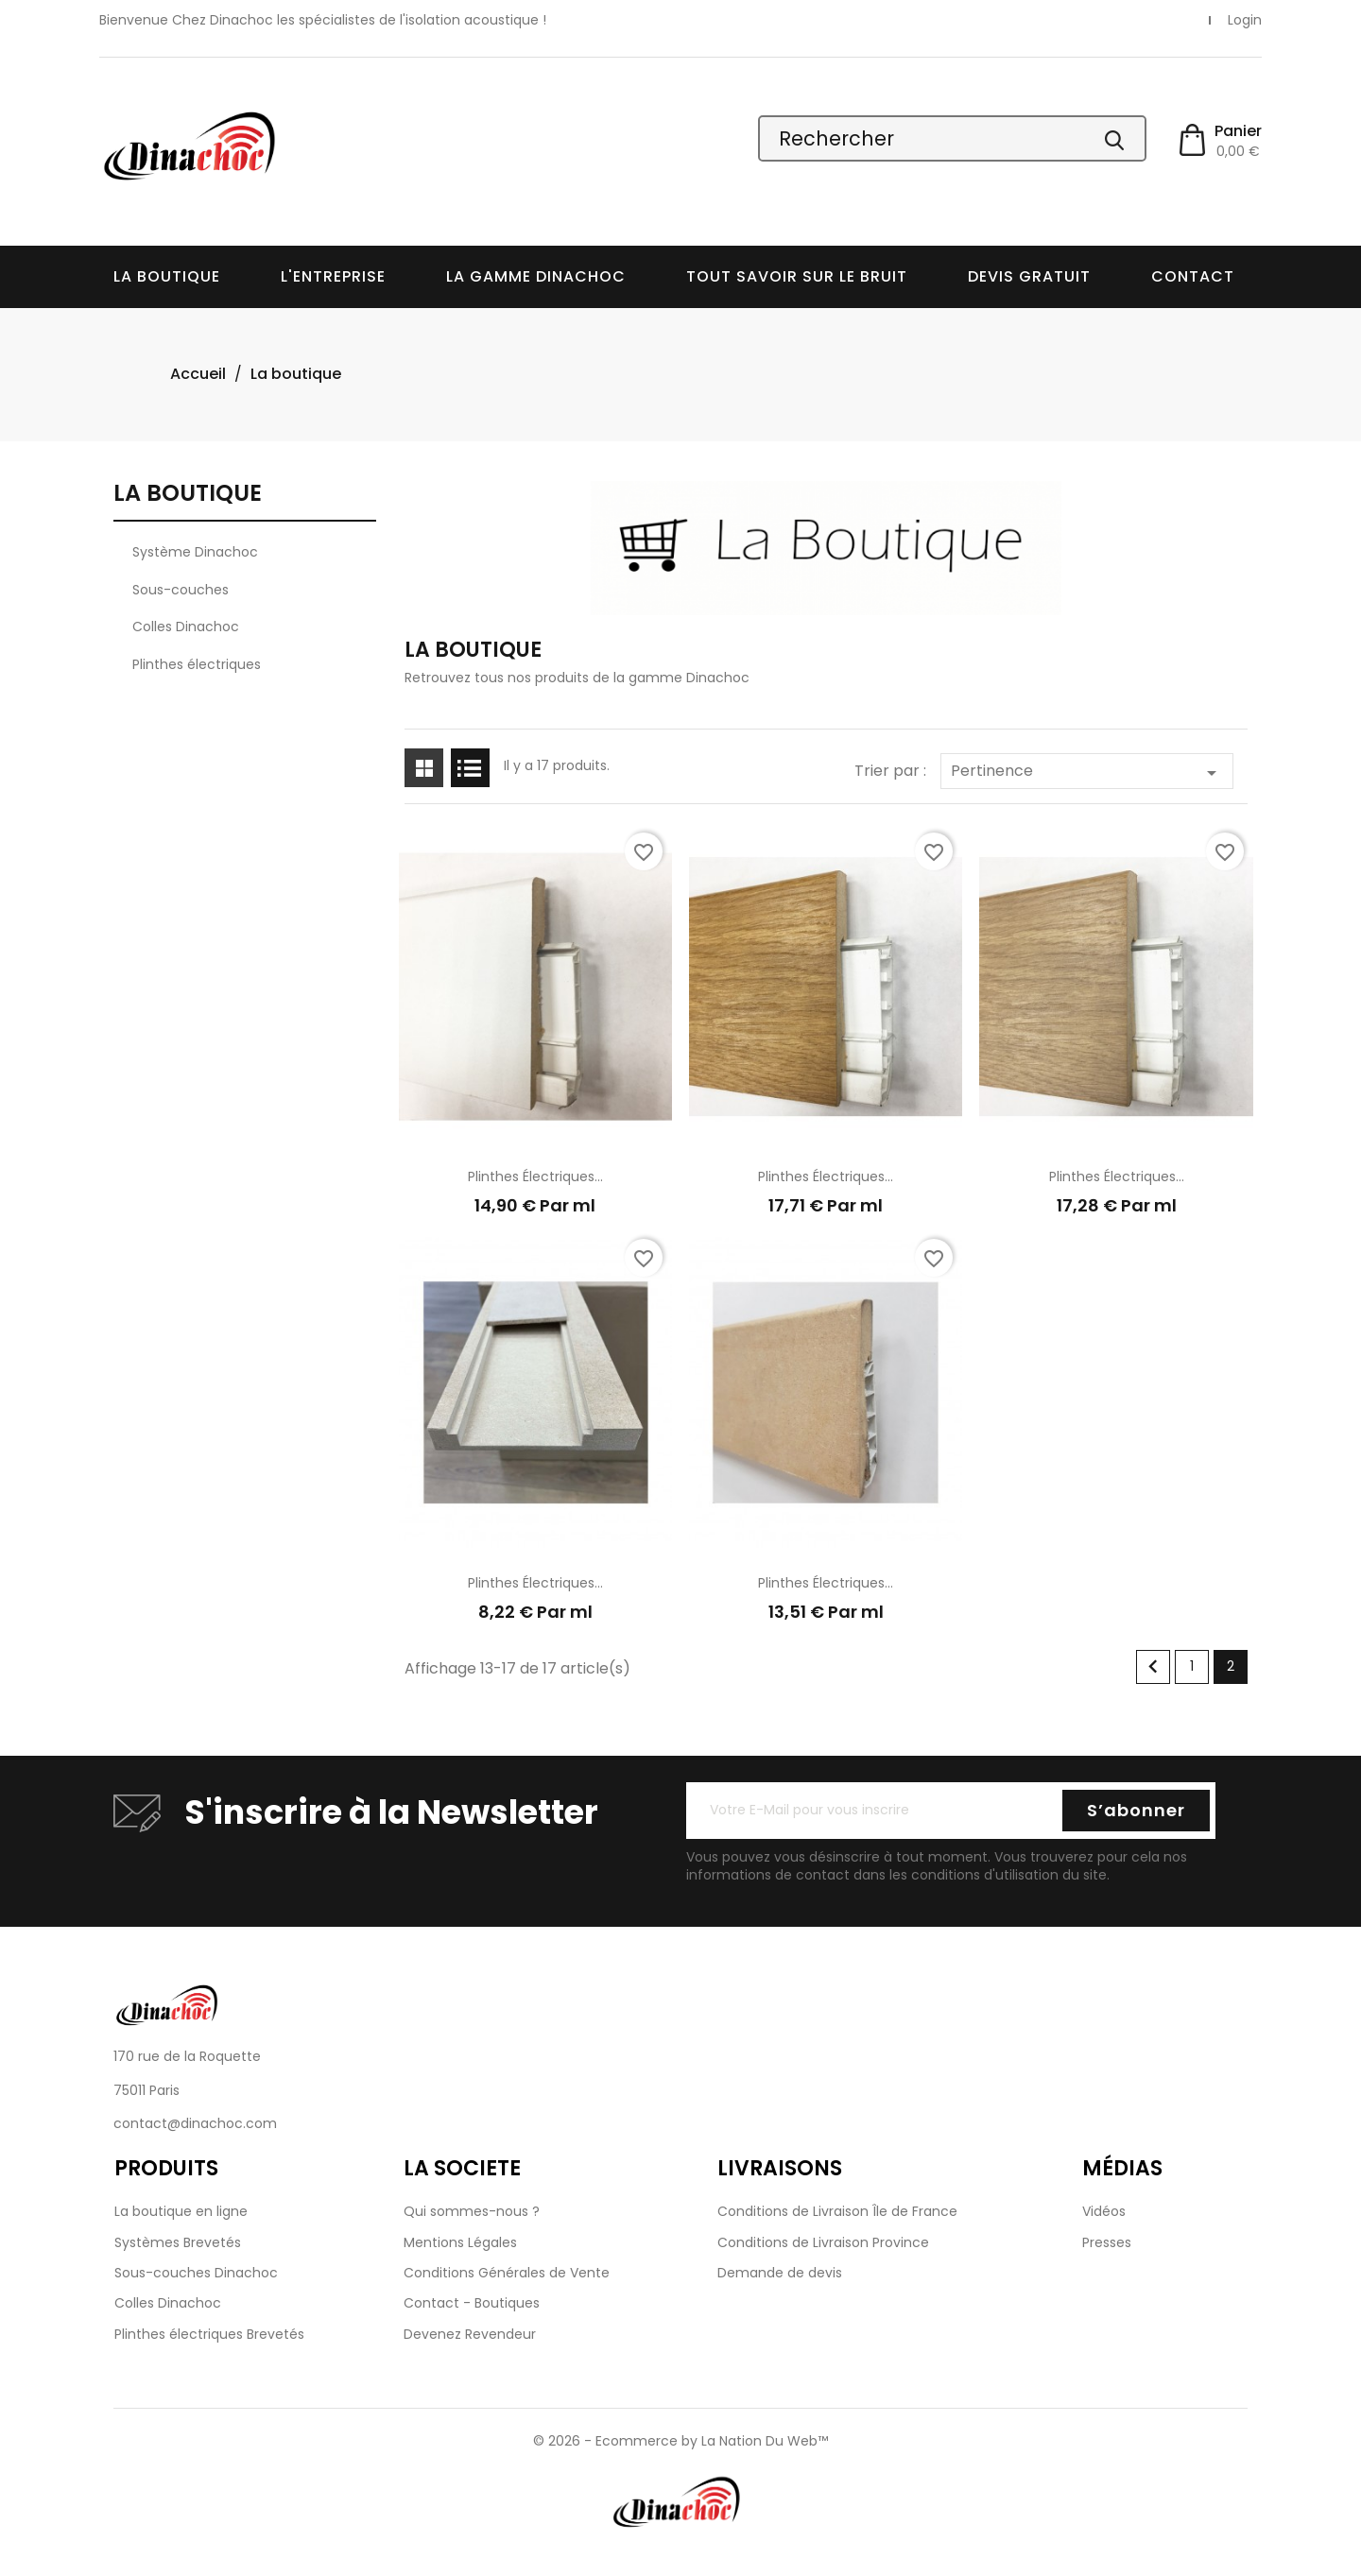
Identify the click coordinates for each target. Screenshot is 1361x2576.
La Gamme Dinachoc (536, 276)
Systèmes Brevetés (177, 2242)
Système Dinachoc (195, 551)
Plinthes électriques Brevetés (209, 2334)
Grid (424, 767)
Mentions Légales (460, 2242)
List (470, 767)
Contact (1192, 276)
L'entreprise (333, 276)
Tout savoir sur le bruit (796, 276)
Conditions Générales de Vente (507, 2272)
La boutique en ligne (181, 2211)
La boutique (166, 276)
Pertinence (1087, 772)
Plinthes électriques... (535, 1176)
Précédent (1153, 1667)
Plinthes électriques (196, 664)
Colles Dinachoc (185, 626)
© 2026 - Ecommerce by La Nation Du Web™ (680, 2440)
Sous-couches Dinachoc (196, 2272)
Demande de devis (779, 2272)
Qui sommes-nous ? (472, 2211)
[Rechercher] (952, 138)
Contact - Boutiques (472, 2302)
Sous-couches (180, 589)
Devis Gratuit (1029, 276)
